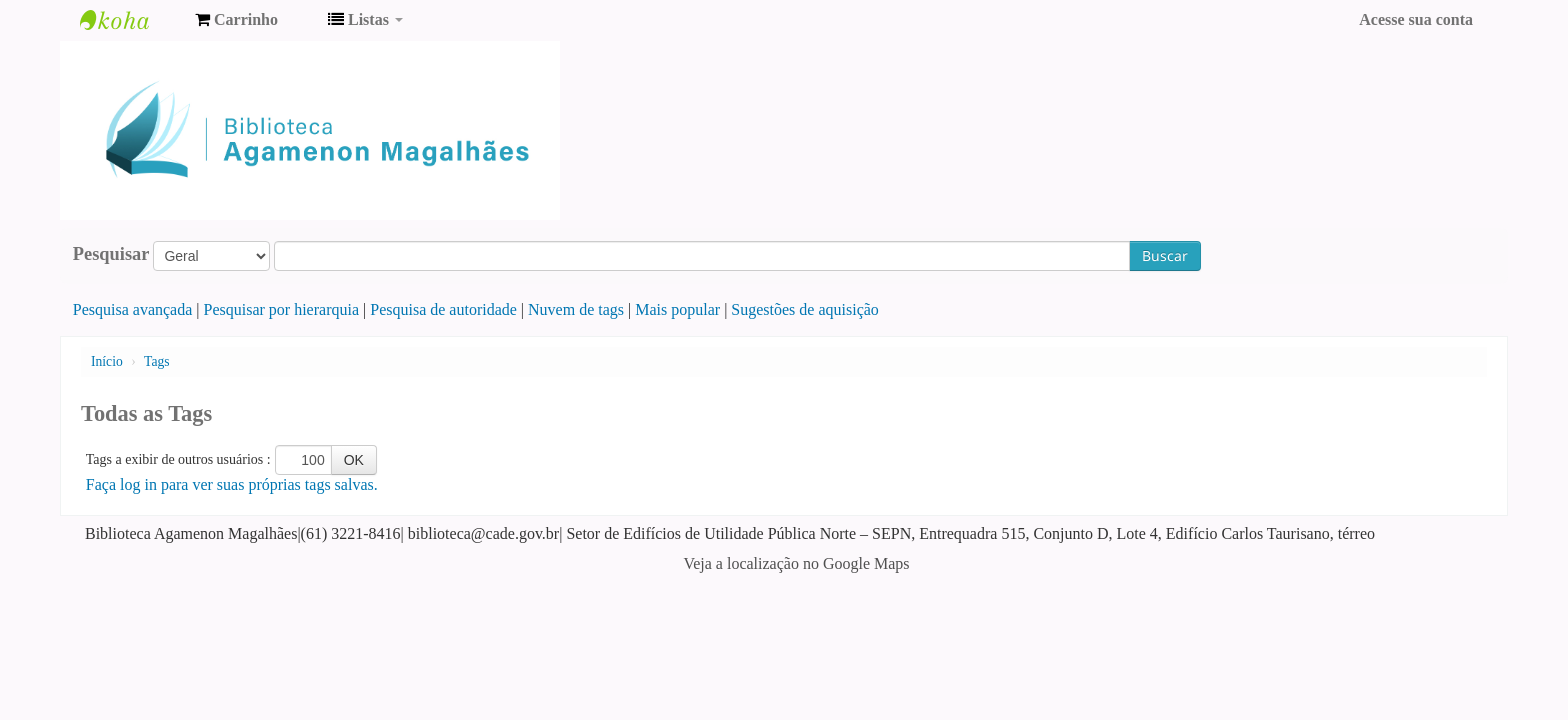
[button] (236, 20)
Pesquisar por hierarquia (282, 309)
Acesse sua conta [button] (1416, 19)
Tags (156, 361)
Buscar (1165, 255)
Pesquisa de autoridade (443, 309)
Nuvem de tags (576, 309)
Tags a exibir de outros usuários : (178, 459)
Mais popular (677, 309)
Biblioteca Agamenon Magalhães (130, 20)
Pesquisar (111, 254)
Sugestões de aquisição (805, 309)
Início (107, 361)
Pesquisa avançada (133, 309)
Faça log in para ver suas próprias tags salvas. (232, 484)
